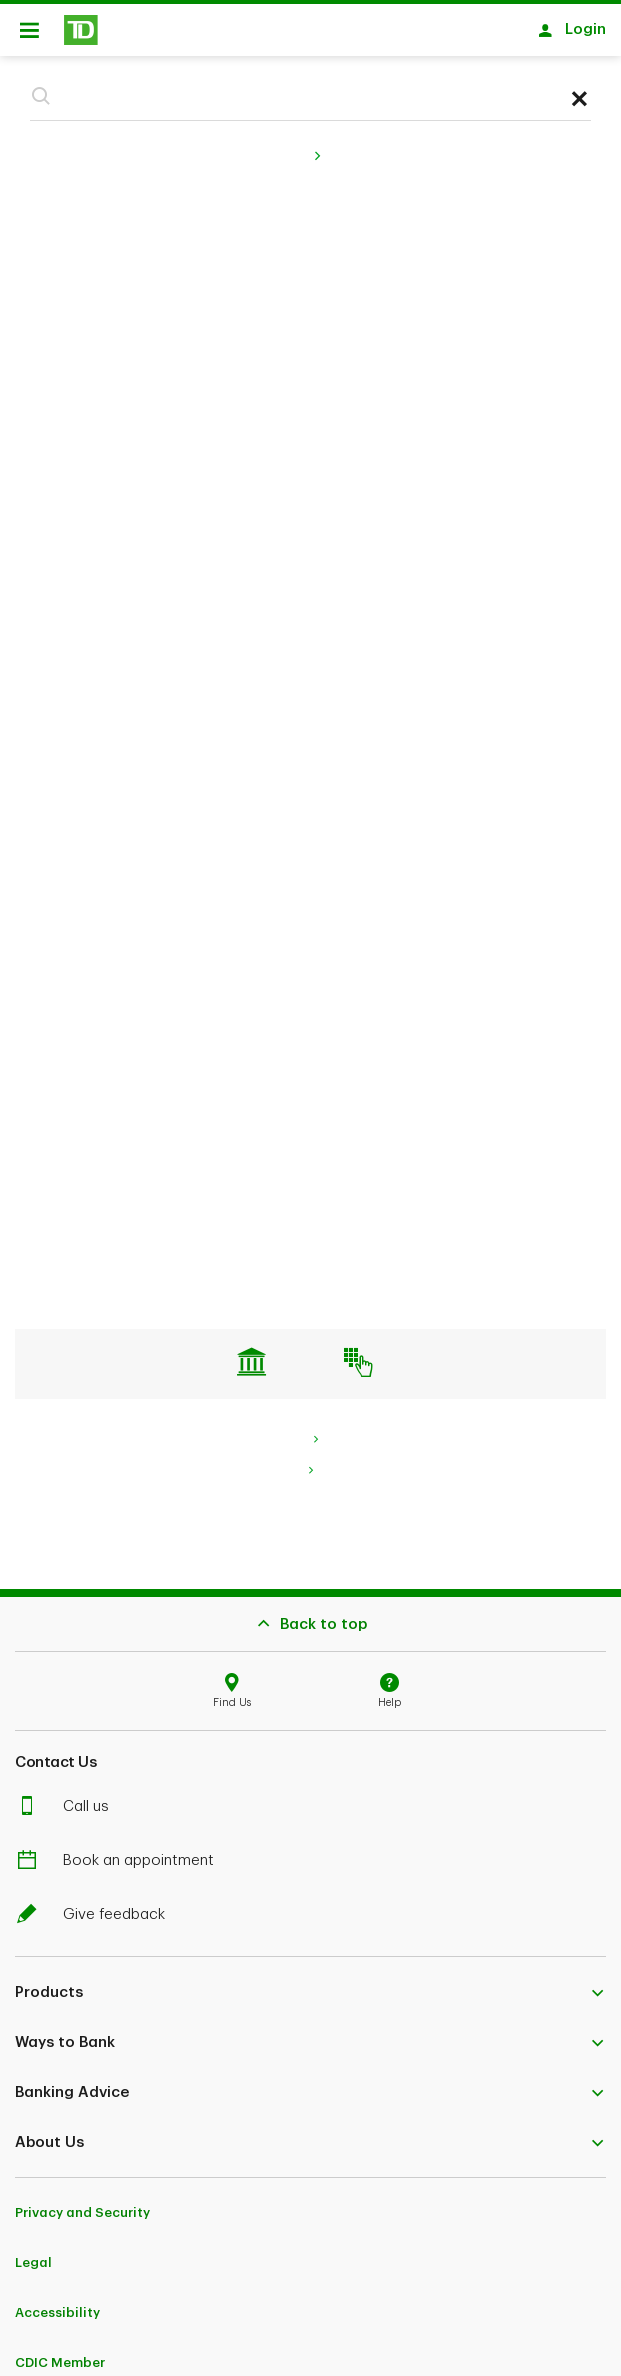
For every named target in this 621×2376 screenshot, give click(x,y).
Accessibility (57, 2302)
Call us (74, 1796)
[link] (310, 1460)
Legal (33, 2252)
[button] (41, 86)
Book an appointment (126, 1850)
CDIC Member (60, 2352)
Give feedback (102, 1904)
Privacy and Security (82, 2202)
